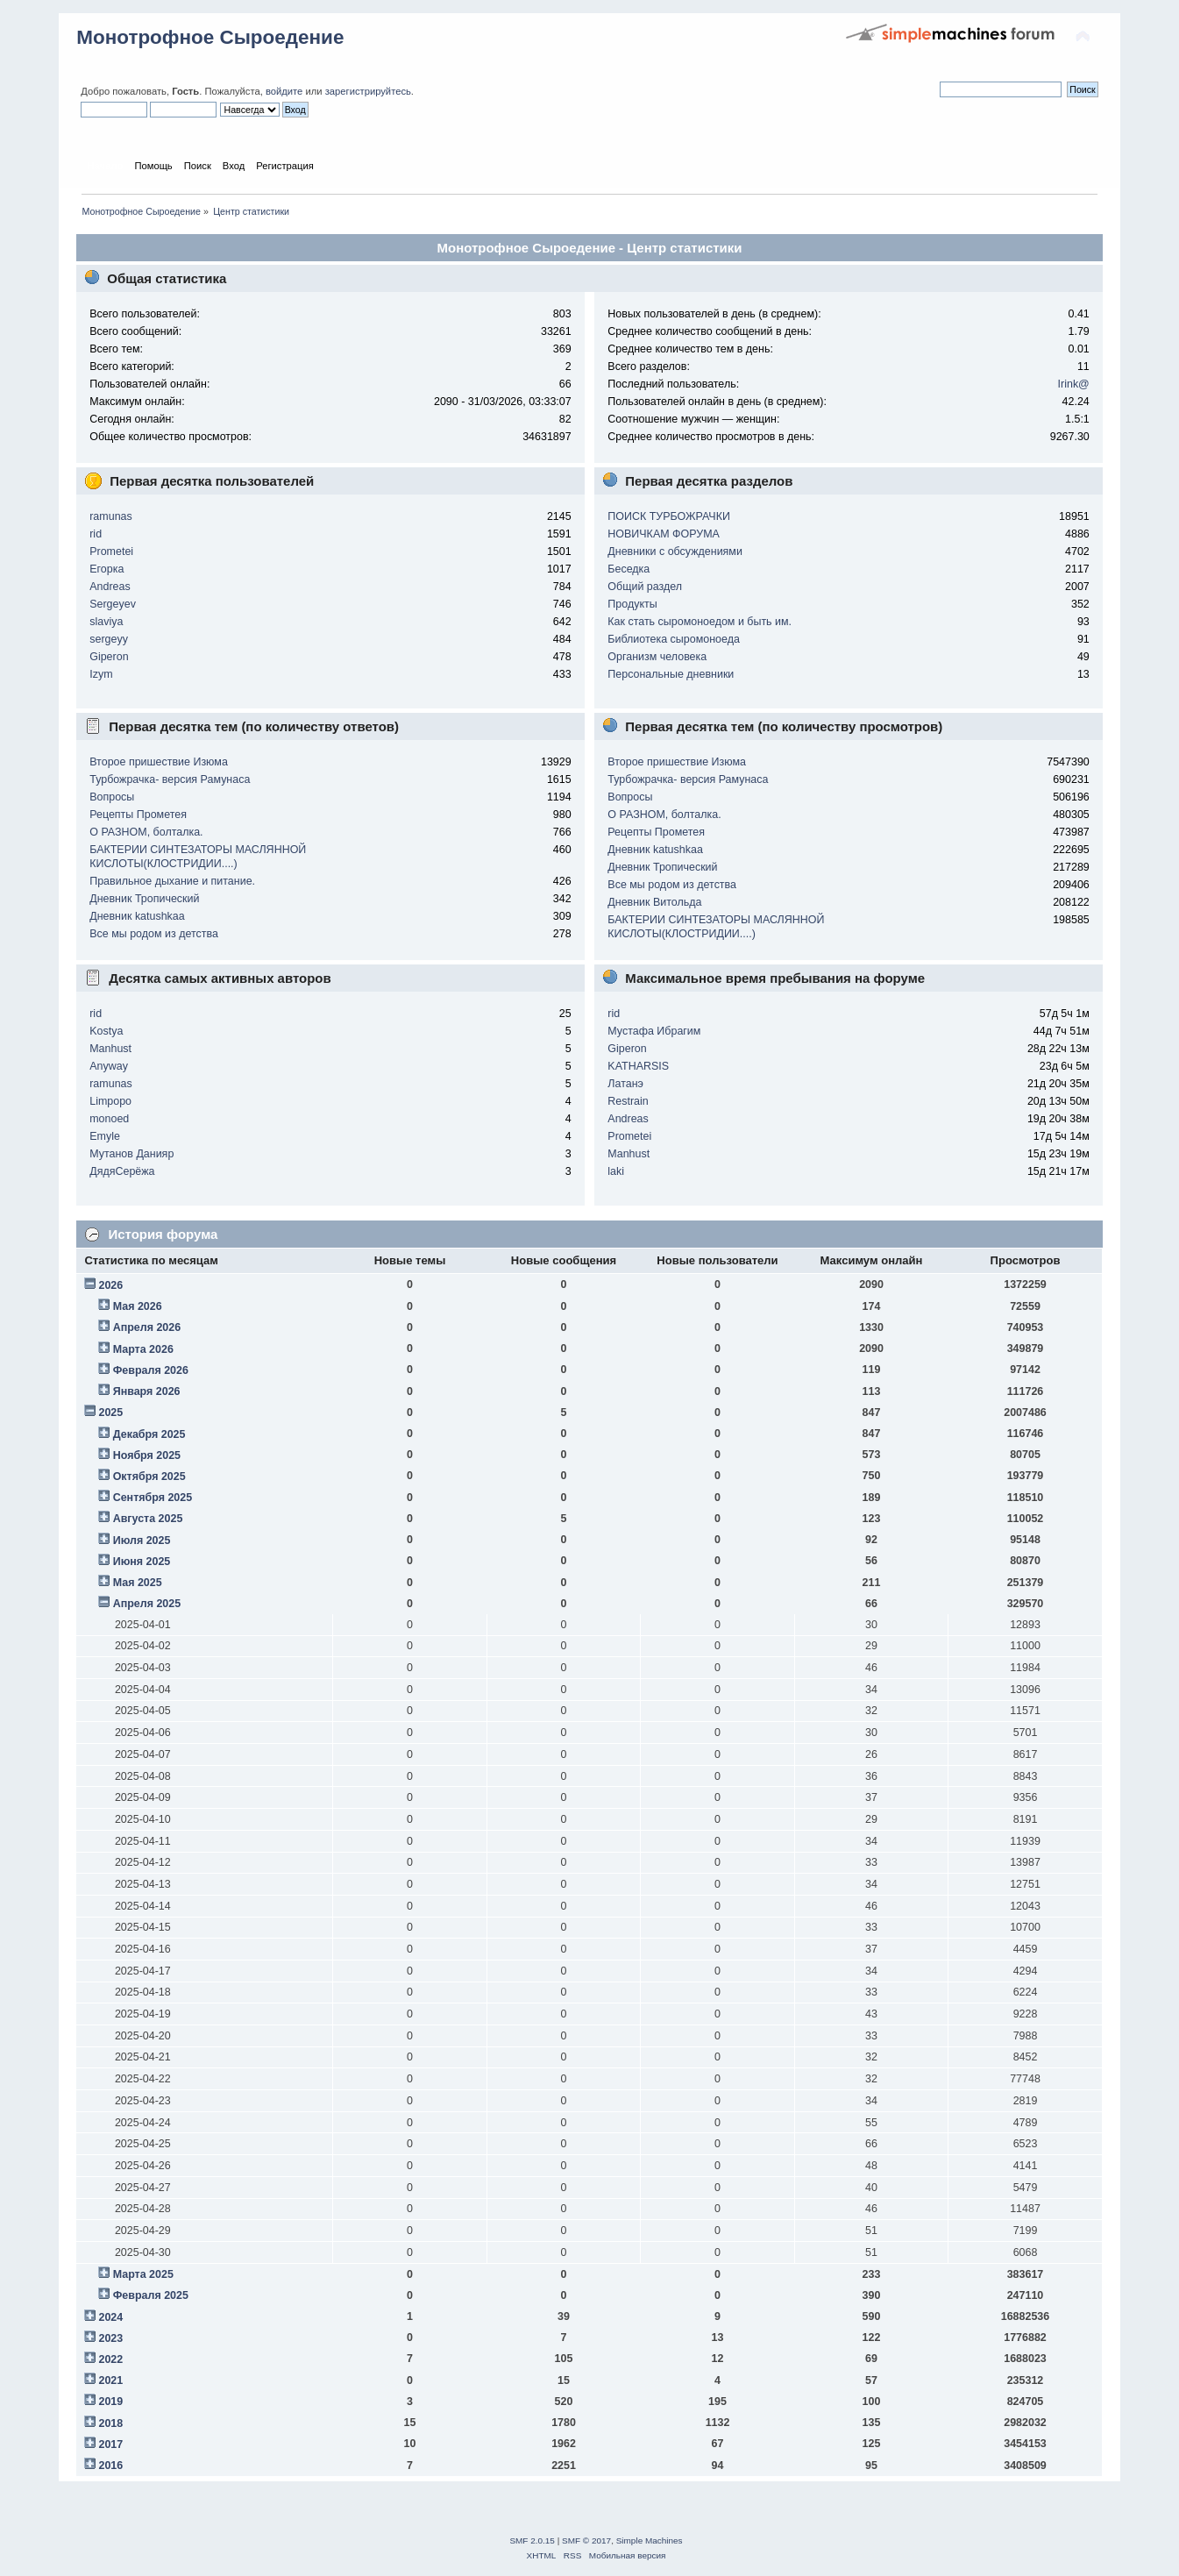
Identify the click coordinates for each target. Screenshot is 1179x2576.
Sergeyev (112, 604)
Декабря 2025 (149, 1434)
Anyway (108, 1066)
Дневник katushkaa (137, 916)
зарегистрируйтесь (368, 91)
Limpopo (110, 1101)
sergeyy (108, 639)
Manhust (110, 1048)
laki (615, 1171)
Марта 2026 (143, 1349)
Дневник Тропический (144, 899)
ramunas (110, 516)
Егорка (106, 569)
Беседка (628, 569)
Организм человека (657, 657)
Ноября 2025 (147, 1455)
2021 (110, 2380)
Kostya (106, 1031)
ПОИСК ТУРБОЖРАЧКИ (668, 516)
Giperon (108, 657)
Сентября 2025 (152, 1497)
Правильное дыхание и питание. (172, 881)
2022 (110, 2359)
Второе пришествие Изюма (158, 762)
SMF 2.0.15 (532, 2540)
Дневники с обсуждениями (674, 551)
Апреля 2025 (147, 1604)
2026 (110, 1285)
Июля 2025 (142, 1540)
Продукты (632, 604)
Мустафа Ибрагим (653, 1031)
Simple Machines (649, 2540)
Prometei (111, 551)
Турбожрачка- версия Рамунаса (169, 779)
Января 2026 (147, 1391)
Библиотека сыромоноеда (673, 639)
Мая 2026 (137, 1306)
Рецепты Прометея (138, 814)
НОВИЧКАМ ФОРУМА (663, 534)
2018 (110, 2423)
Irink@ (1074, 384)
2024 (110, 2317)
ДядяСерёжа (121, 1171)
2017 (110, 2444)
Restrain (627, 1101)
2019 (110, 2401)
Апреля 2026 (147, 1327)
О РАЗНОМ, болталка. (145, 832)
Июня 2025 (142, 1561)
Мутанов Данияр (131, 1154)
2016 (110, 2465)
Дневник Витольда (654, 902)
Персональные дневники (670, 674)
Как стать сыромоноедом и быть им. (699, 622)
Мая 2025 (137, 1582)
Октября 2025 (149, 1476)
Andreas (109, 586)
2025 (110, 1412)
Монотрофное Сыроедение (210, 37)
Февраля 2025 (150, 2295)
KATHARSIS (638, 1066)
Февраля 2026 (150, 1370)
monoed (109, 1119)
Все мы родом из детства (153, 934)
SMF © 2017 (586, 2540)
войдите (284, 91)
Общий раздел (644, 586)
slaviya (106, 622)
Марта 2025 (143, 2274)
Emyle (104, 1136)
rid (95, 534)
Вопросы (111, 797)
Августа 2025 (148, 1518)
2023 (110, 2338)
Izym (100, 674)
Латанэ (625, 1084)
